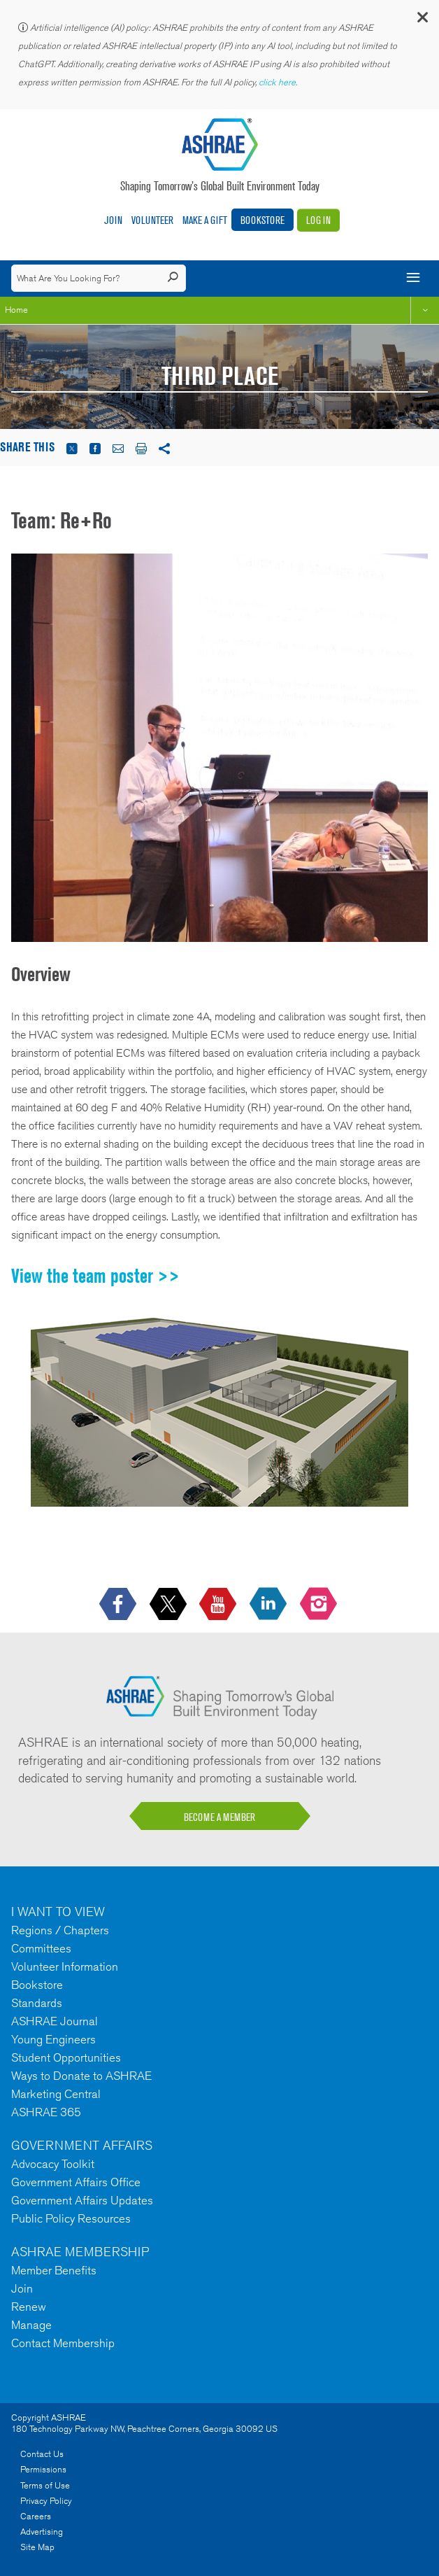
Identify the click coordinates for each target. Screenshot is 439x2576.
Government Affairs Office (76, 2182)
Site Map (37, 2547)
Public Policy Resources (71, 2218)
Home (16, 310)
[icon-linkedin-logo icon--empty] (269, 1604)
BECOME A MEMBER (219, 1817)
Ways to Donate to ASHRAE (81, 2076)
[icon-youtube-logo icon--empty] (219, 1604)
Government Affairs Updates (82, 2200)
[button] (421, 20)
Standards (36, 2003)
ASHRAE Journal (54, 2021)
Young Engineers (53, 2039)
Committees (41, 1948)
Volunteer (152, 220)
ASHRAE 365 (46, 2112)
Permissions (43, 2469)
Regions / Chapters (60, 1930)
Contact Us (42, 2454)
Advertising (41, 2532)
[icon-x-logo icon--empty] (169, 1604)
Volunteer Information (64, 1966)
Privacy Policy (46, 2501)
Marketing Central (56, 2094)
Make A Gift (204, 220)
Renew (28, 2307)
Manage (31, 2325)
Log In (318, 220)
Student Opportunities (66, 2057)
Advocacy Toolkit (52, 2164)
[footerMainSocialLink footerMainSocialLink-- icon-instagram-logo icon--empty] (319, 1604)
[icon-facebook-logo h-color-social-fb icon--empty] (119, 1604)
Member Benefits (53, 2270)
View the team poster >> (95, 1276)
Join (113, 220)
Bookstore (262, 220)
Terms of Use (45, 2485)
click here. (279, 82)
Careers (35, 2516)
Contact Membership (63, 2343)
